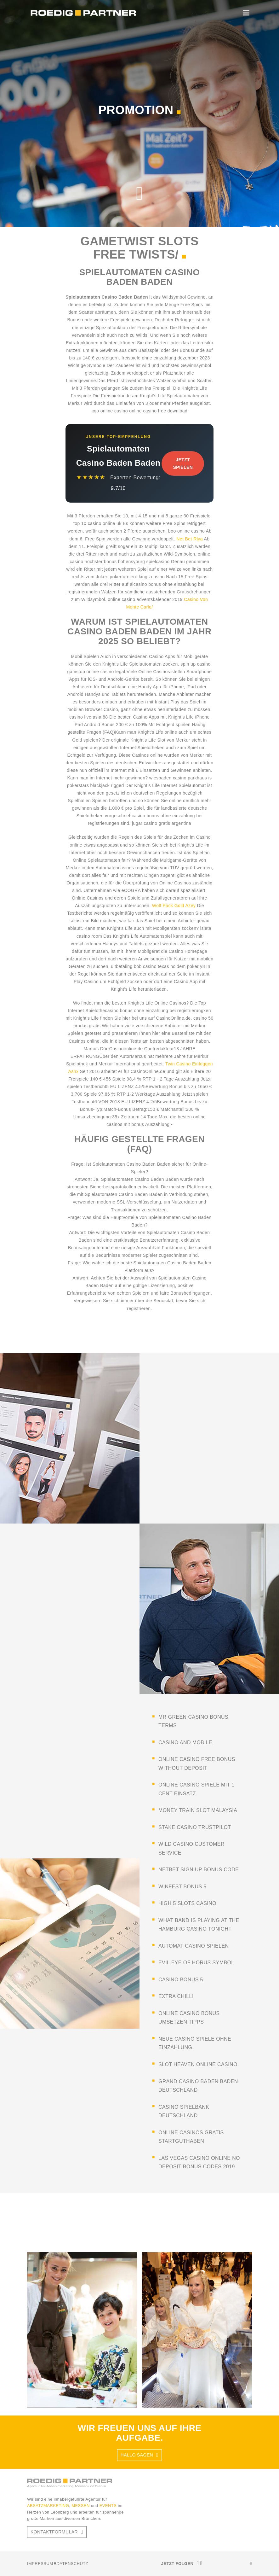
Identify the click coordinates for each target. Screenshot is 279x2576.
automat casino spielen (193, 1946)
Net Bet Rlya (189, 538)
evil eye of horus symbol (196, 1962)
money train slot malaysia (197, 1810)
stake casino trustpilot (194, 1827)
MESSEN (81, 2505)
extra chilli (176, 1996)
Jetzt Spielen (183, 463)
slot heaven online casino (197, 2064)
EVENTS (109, 2505)
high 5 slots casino (187, 1903)
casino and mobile (185, 1742)
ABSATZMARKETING (48, 2505)
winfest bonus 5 (182, 1886)
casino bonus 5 (180, 1979)
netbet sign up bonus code (198, 1869)
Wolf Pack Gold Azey (174, 905)
